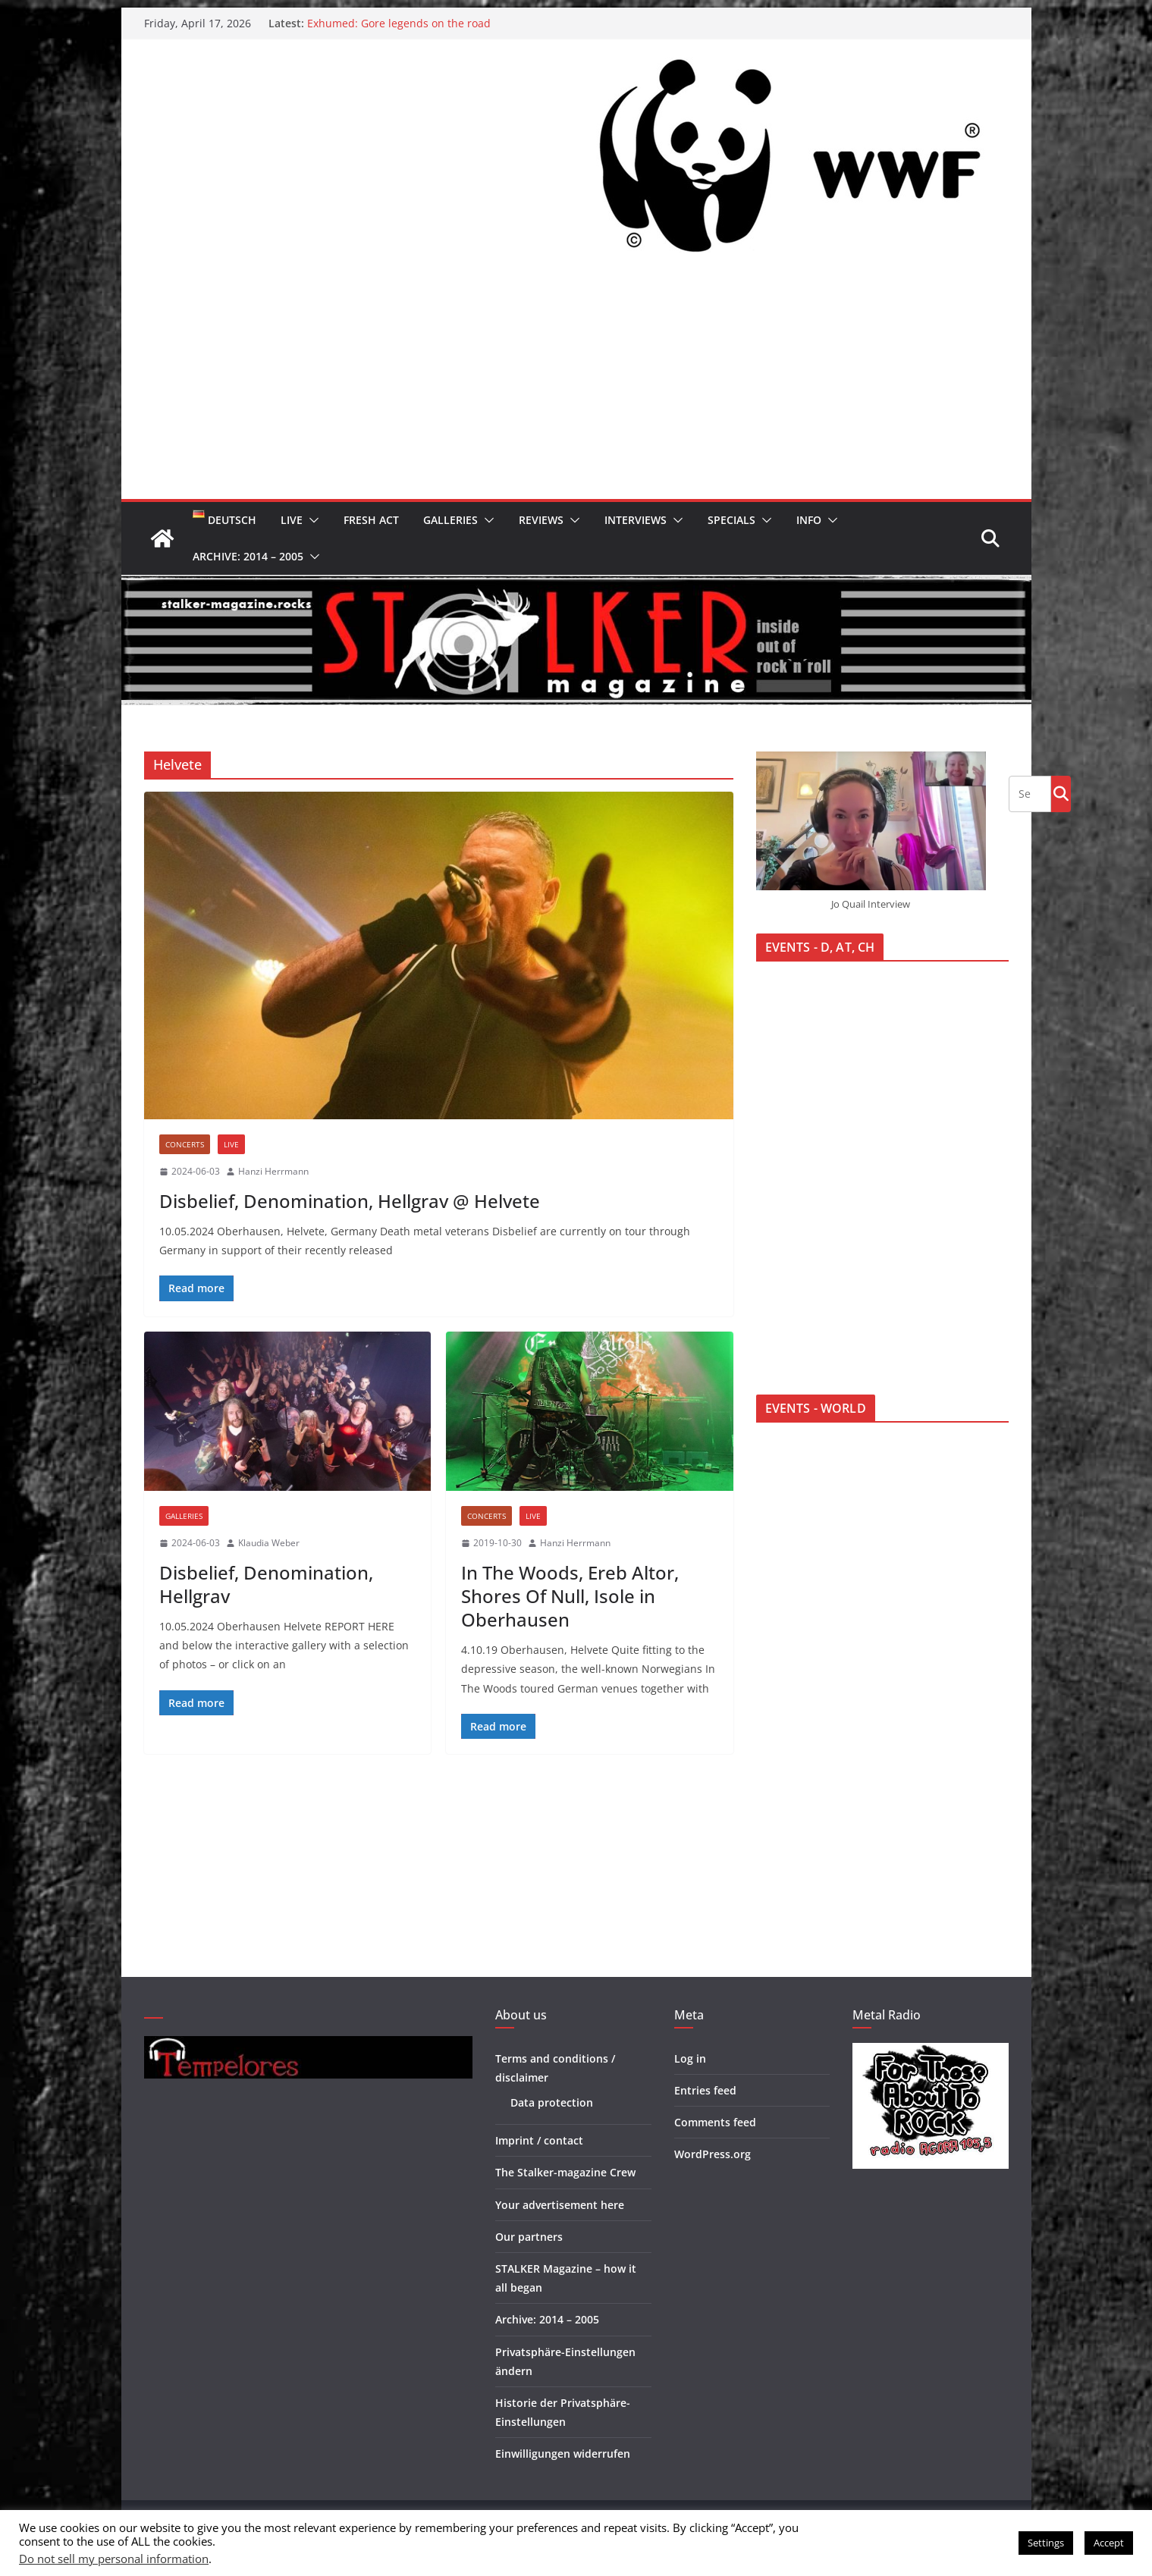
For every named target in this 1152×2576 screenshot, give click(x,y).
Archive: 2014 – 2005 (248, 556)
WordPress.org (712, 2154)
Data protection (551, 2102)
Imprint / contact (539, 2140)
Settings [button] (1046, 2542)
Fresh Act (371, 520)
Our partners (529, 2236)
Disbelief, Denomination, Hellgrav (266, 1584)
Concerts (184, 1144)
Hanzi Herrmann (273, 1171)
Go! (1061, 793)
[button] (311, 520)
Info (808, 520)
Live (292, 520)
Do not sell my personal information (114, 2558)
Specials (731, 520)
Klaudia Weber (269, 1542)
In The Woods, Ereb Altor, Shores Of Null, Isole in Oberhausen (570, 1596)
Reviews (541, 520)
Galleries (450, 520)
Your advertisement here (559, 2205)
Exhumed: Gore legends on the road (399, 23)
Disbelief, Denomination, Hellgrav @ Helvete (349, 1200)
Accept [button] (1109, 2542)
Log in (690, 2058)
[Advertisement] (576, 385)
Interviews (635, 520)
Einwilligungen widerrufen (562, 2453)
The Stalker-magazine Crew (565, 2172)
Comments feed (715, 2122)
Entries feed (705, 2090)
